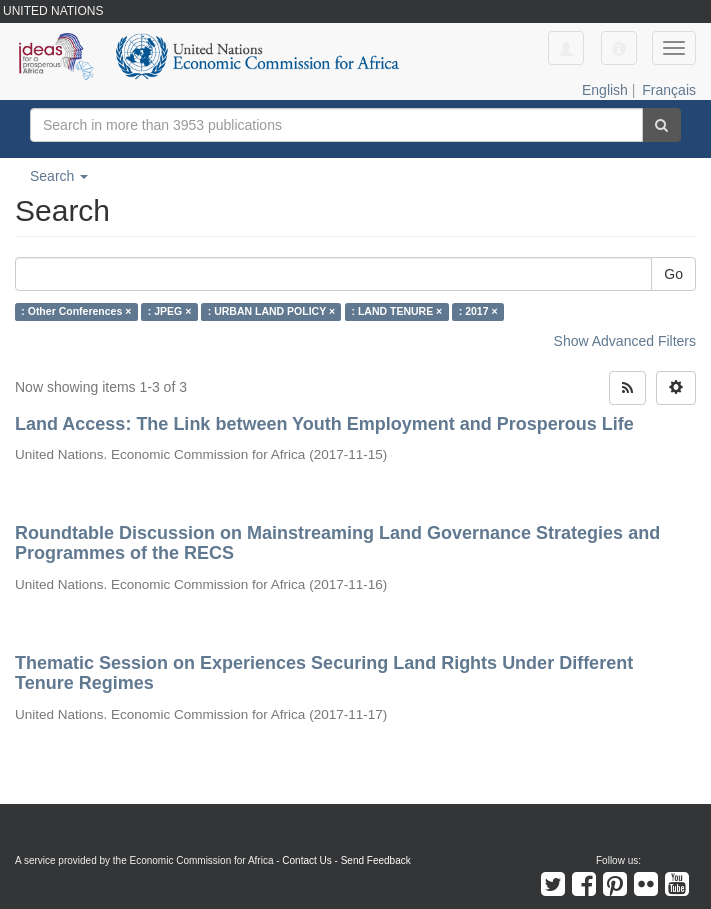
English (605, 90)
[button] (619, 48)
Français (669, 90)
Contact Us (306, 860)
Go (673, 274)
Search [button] (59, 176)
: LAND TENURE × (397, 312)
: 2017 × (478, 312)
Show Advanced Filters (625, 341)
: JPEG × (169, 312)
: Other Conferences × (76, 312)
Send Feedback (376, 860)
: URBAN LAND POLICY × (271, 312)
